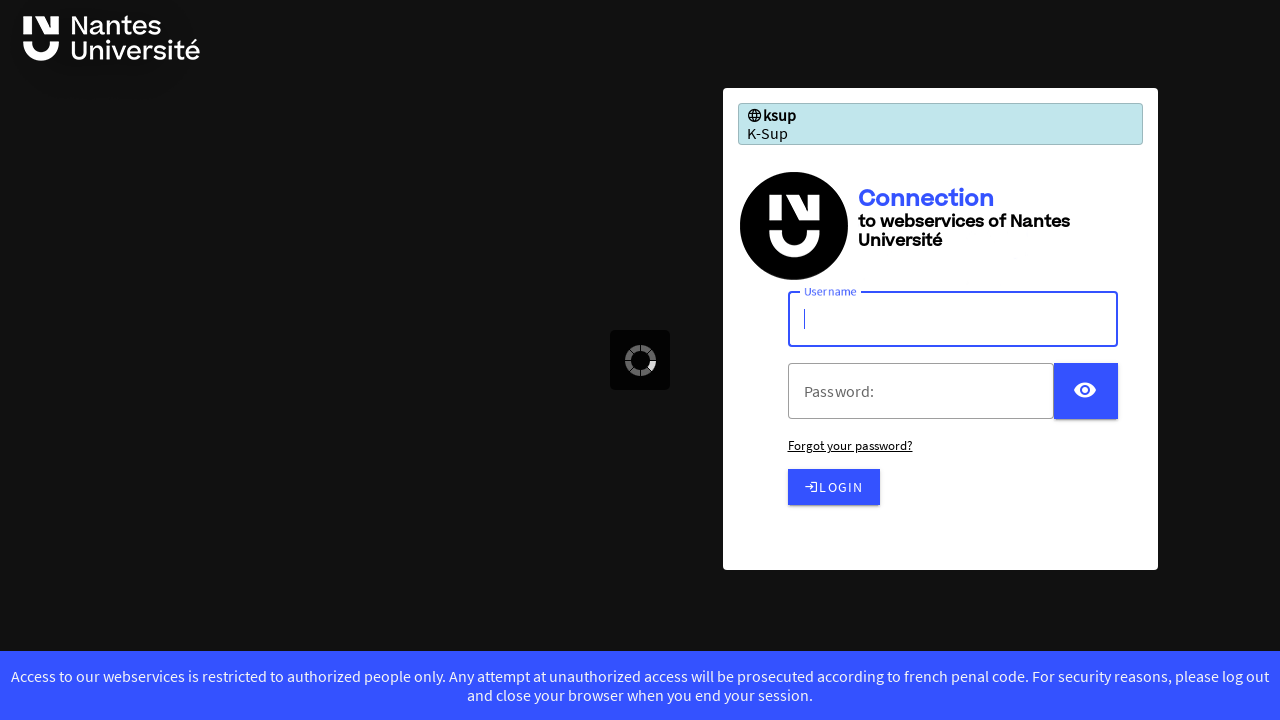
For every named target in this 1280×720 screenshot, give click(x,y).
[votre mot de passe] (929, 391)
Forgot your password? (850, 445)
